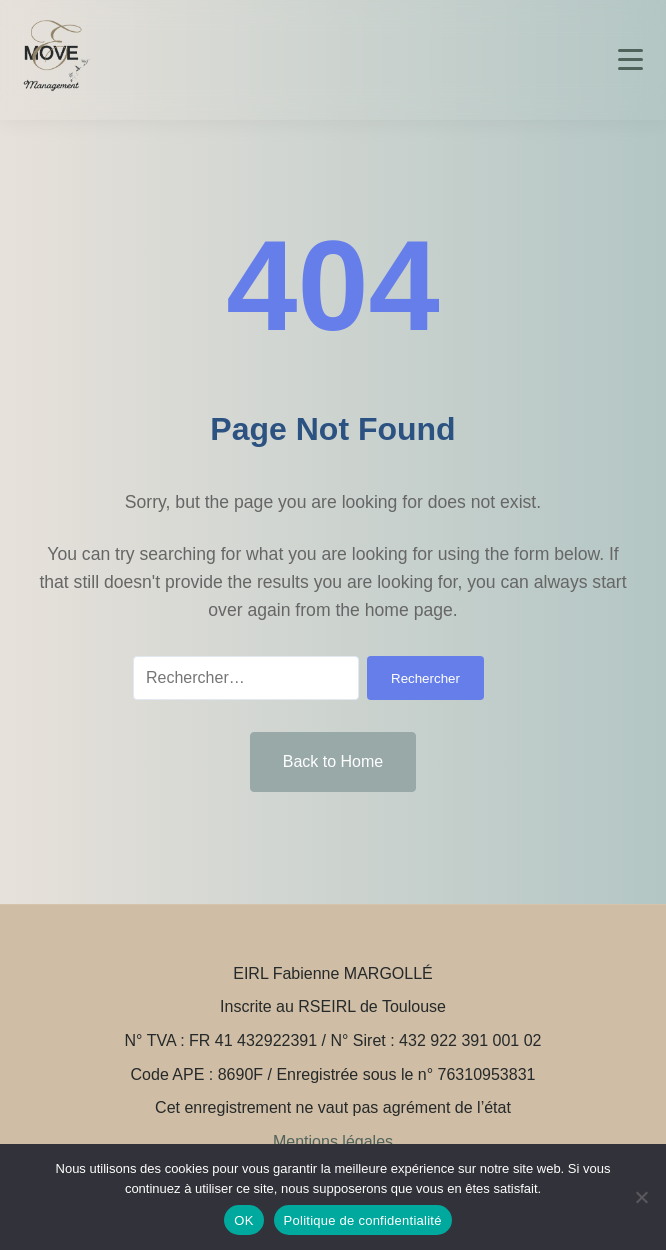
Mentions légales (333, 1141)
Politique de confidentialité (363, 1220)
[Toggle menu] (630, 59)
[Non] (641, 1197)
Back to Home (333, 761)
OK (243, 1220)
